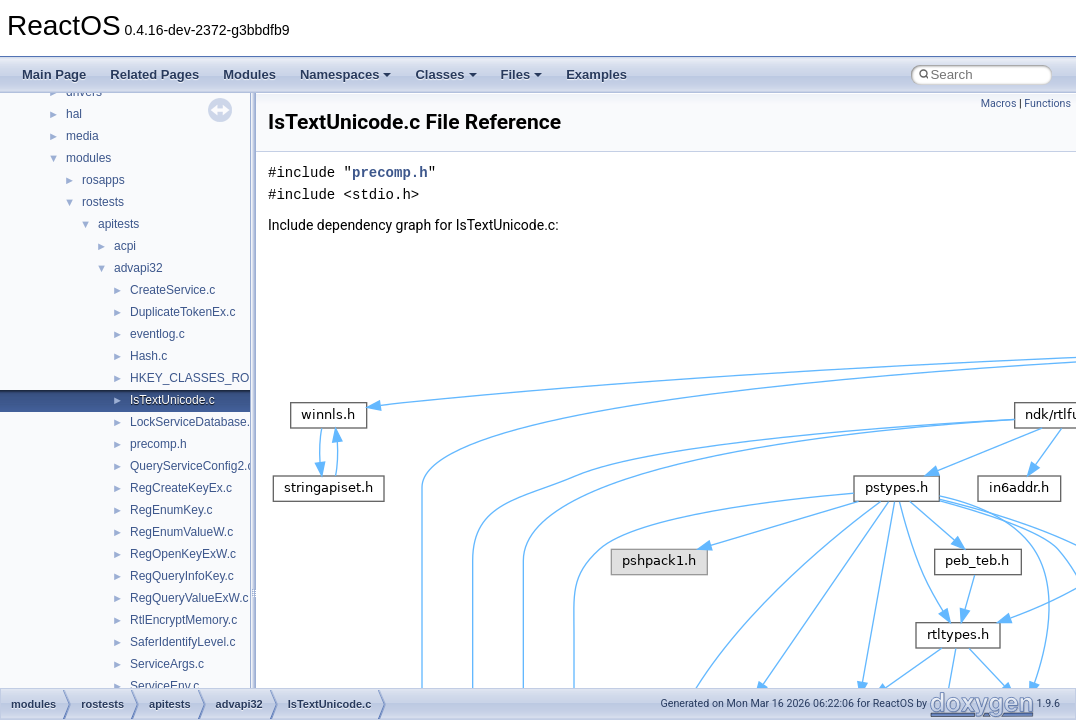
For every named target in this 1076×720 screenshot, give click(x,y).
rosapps (103, 180)
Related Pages (154, 74)
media (82, 136)
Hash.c (148, 356)
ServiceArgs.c (167, 664)
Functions (1047, 103)
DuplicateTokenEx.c (182, 312)
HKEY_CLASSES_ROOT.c (202, 378)
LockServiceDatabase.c (193, 422)
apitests (118, 224)
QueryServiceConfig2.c (191, 466)
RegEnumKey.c (171, 510)
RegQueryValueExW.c (189, 598)
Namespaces (346, 74)
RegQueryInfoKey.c (182, 576)
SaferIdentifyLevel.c (182, 642)
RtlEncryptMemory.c (183, 620)
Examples (596, 74)
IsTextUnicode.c (172, 400)
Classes (445, 74)
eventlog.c (157, 334)
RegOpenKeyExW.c (183, 554)
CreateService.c (172, 290)
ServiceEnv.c (164, 686)
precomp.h (158, 444)
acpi (125, 246)
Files (522, 74)
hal (74, 114)
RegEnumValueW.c (181, 532)
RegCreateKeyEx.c (181, 488)
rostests (103, 202)
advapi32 (138, 268)
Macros (999, 103)
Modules (249, 74)
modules (88, 158)
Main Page (54, 74)
